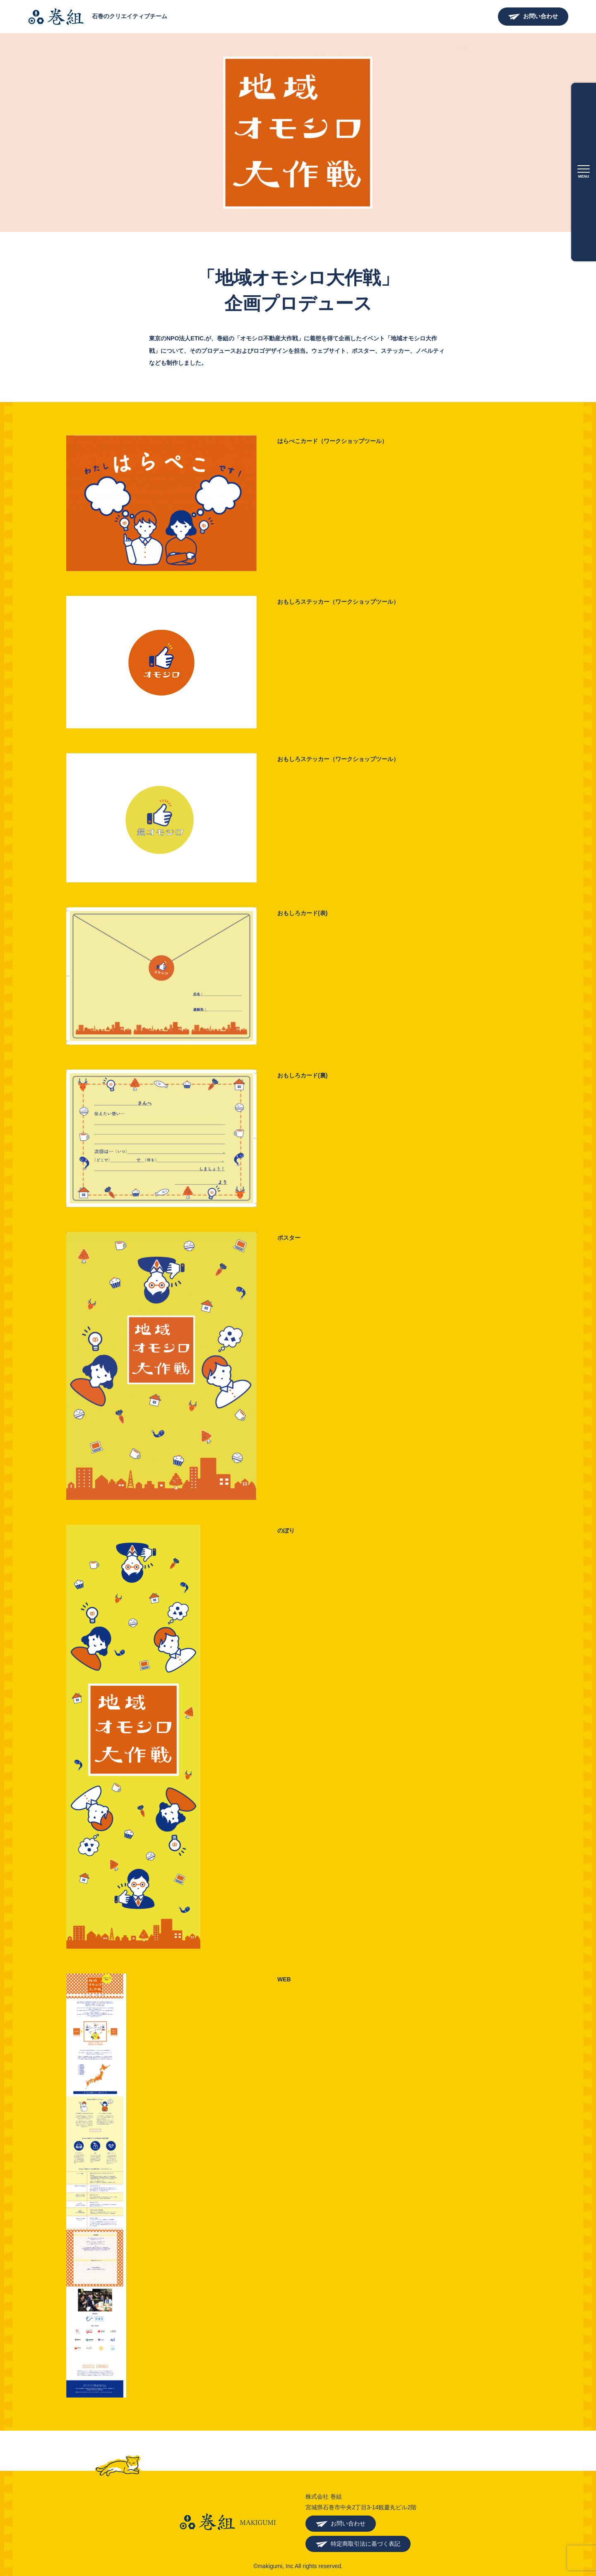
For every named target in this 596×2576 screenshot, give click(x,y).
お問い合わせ (540, 16)
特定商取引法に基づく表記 (365, 2543)
